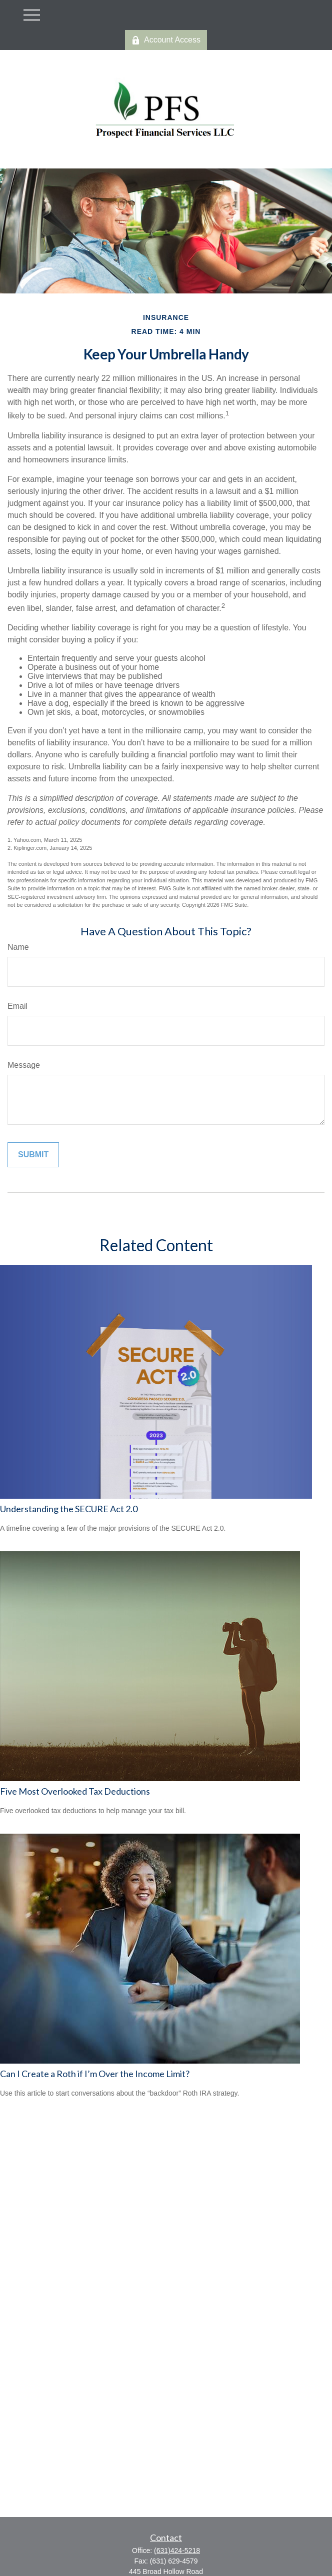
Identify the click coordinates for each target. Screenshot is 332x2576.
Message (24, 1065)
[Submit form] (33, 1154)
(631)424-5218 (177, 2551)
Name (18, 947)
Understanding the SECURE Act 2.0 (69, 1508)
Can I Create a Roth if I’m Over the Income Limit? (95, 2073)
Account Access (166, 39)
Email (18, 1006)
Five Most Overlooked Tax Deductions (75, 1791)
